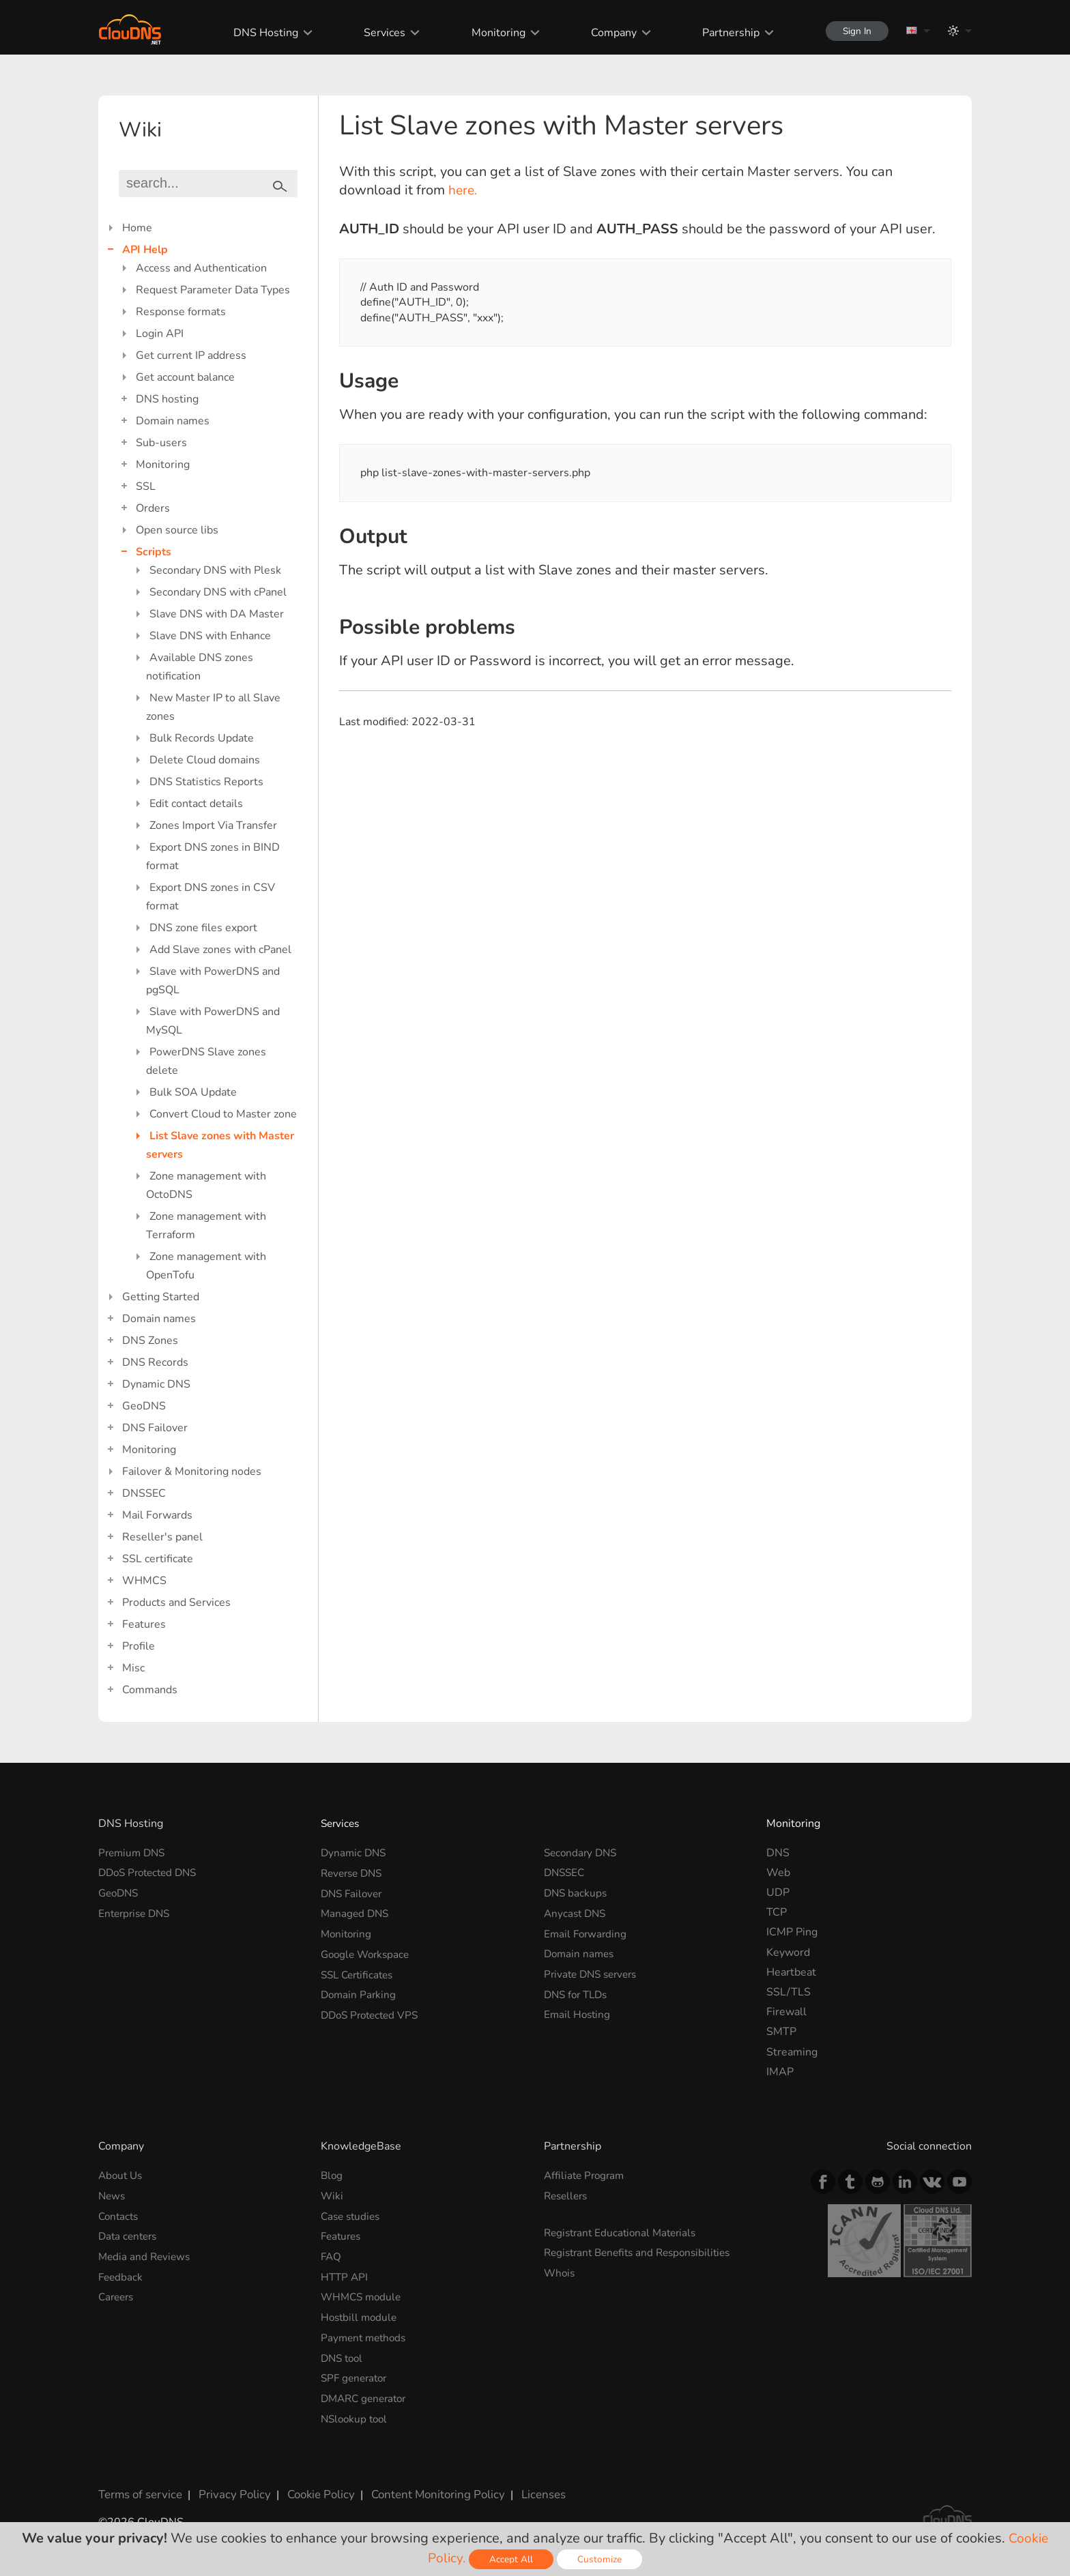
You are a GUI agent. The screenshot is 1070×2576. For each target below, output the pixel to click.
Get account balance (185, 377)
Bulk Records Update (201, 738)
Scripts (153, 551)
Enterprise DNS (136, 1912)
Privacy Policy (229, 2489)
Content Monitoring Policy (425, 2489)
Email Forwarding (587, 1932)
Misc (133, 1667)
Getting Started (160, 1296)
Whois (560, 2271)
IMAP (780, 2071)
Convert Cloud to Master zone (223, 1114)
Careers (117, 2294)
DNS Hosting (259, 32)
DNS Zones (150, 1340)
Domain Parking (360, 1992)
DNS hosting (167, 399)
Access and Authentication (201, 268)
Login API (160, 333)
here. (463, 190)
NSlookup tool (356, 2414)
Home (137, 227)
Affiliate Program (586, 2175)
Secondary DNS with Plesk (215, 570)
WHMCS (144, 1580)
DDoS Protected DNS (151, 1872)
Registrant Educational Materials (624, 2232)
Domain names (172, 420)
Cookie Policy (312, 2489)
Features (144, 1624)
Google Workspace (368, 1952)
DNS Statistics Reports (206, 781)
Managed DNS (356, 1912)
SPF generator (356, 2374)
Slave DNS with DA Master (216, 613)
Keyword (788, 1952)
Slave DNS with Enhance (210, 635)
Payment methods (366, 2335)
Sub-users (161, 442)
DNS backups (576, 1892)
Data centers (129, 2235)
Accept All (512, 2559)
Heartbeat (791, 1972)
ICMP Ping (792, 1932)
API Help (145, 249)
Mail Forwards (157, 1515)
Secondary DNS (582, 1852)
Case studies (352, 2215)
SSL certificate (157, 1558)
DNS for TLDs (578, 1992)
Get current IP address (191, 355)
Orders (153, 508)
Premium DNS (133, 1852)
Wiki (332, 2195)
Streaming (792, 2052)
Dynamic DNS (156, 1384)
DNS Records (155, 1362)
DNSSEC (144, 1493)
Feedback (121, 2275)
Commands (149, 1689)
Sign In (853, 31)
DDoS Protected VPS (373, 2011)
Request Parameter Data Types (213, 289)
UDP (778, 1892)
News (112, 2195)
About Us (121, 2175)
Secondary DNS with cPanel (218, 592)
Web (778, 1872)
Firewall (786, 2011)
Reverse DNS (354, 1872)
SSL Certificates (360, 1972)
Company (606, 32)
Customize (601, 2559)
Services (378, 32)
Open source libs (177, 530)
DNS (778, 1852)
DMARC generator (367, 2394)
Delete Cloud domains (204, 759)
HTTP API (345, 2275)
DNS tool (343, 2354)
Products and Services (176, 1602)
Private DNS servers (594, 1972)
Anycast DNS (576, 1912)
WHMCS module (363, 2294)
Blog (332, 2175)
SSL (146, 486)
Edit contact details (196, 803)
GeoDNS (144, 1406)
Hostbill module (361, 2314)
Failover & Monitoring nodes (191, 1471)
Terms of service (138, 2489)
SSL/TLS (788, 1992)
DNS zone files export (203, 927)
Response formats (181, 311)
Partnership (723, 32)
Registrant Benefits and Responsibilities (643, 2251)
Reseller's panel (162, 1537)
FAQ (332, 2255)
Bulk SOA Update (193, 1092)
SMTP (781, 2031)
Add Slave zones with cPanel (220, 949)
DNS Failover (155, 1427)
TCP (776, 1912)
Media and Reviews (146, 2255)
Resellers (568, 2195)
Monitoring (491, 32)
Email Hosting (578, 2011)
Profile (138, 1646)
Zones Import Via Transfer (213, 825)
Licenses (527, 2489)
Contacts (119, 2215)
